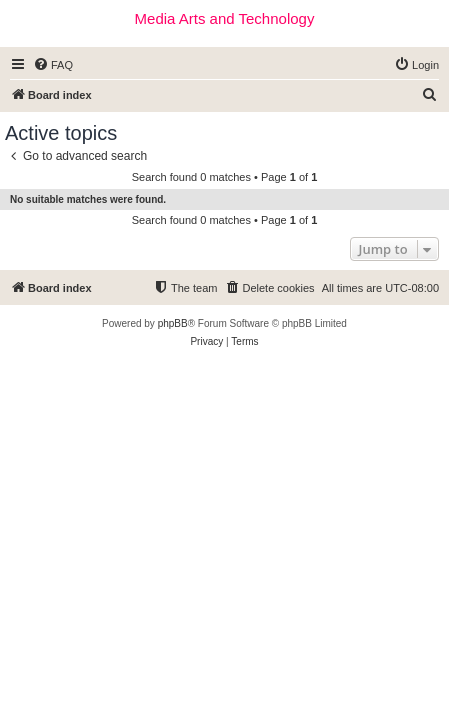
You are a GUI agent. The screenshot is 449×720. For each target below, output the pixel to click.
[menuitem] (53, 65)
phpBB (173, 323)
